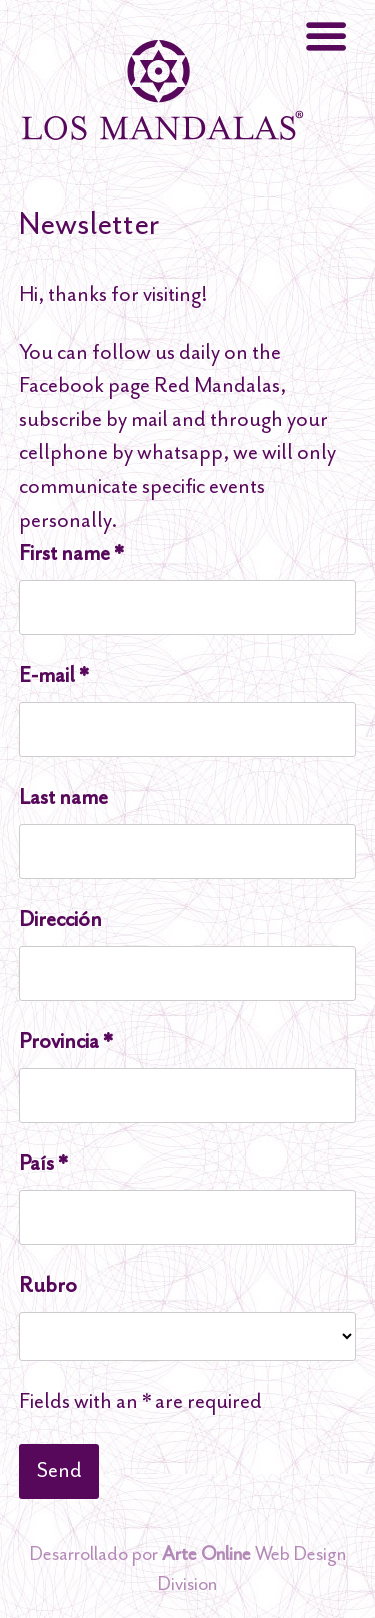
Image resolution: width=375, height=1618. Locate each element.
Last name (63, 797)
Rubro (48, 1285)
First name (71, 553)
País (43, 1163)
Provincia (65, 1041)
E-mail (53, 675)
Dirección (60, 919)
